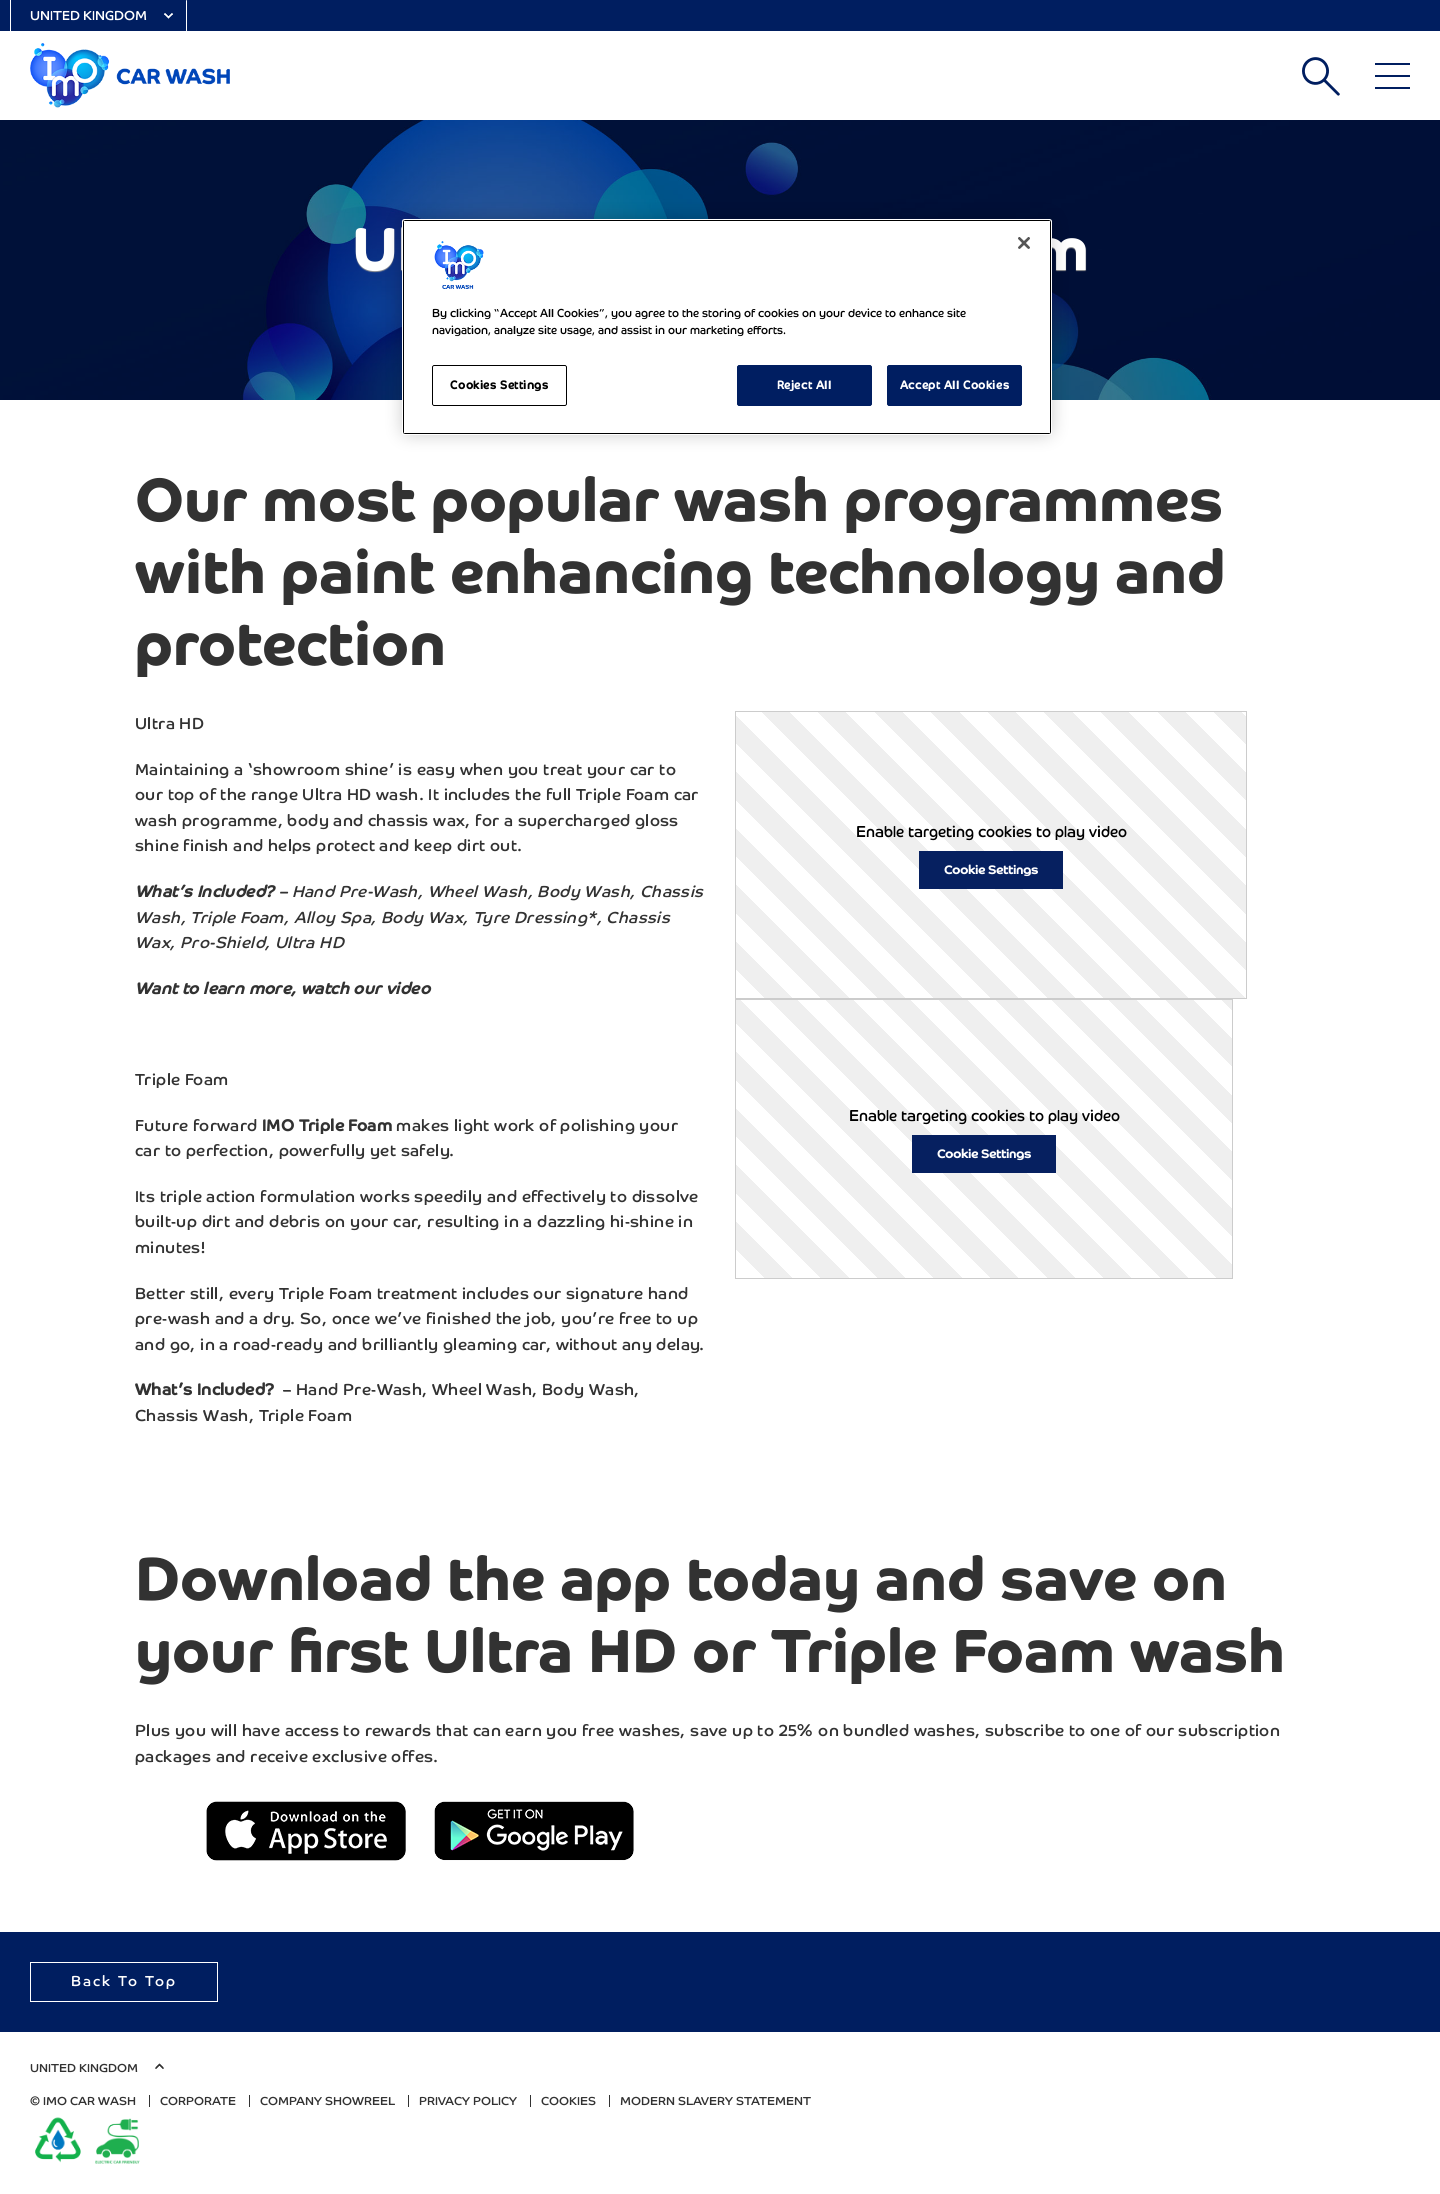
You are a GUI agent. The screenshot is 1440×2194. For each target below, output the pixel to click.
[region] (727, 327)
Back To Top (124, 1981)
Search (1321, 76)
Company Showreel (327, 2101)
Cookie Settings (991, 870)
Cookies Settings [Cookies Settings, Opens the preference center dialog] (499, 385)
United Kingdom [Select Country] (88, 15)
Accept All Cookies (954, 385)
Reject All (804, 385)
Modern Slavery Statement (715, 2101)
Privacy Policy (468, 2101)
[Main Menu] (1392, 76)
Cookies (568, 2101)
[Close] (1024, 243)
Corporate (198, 2101)
